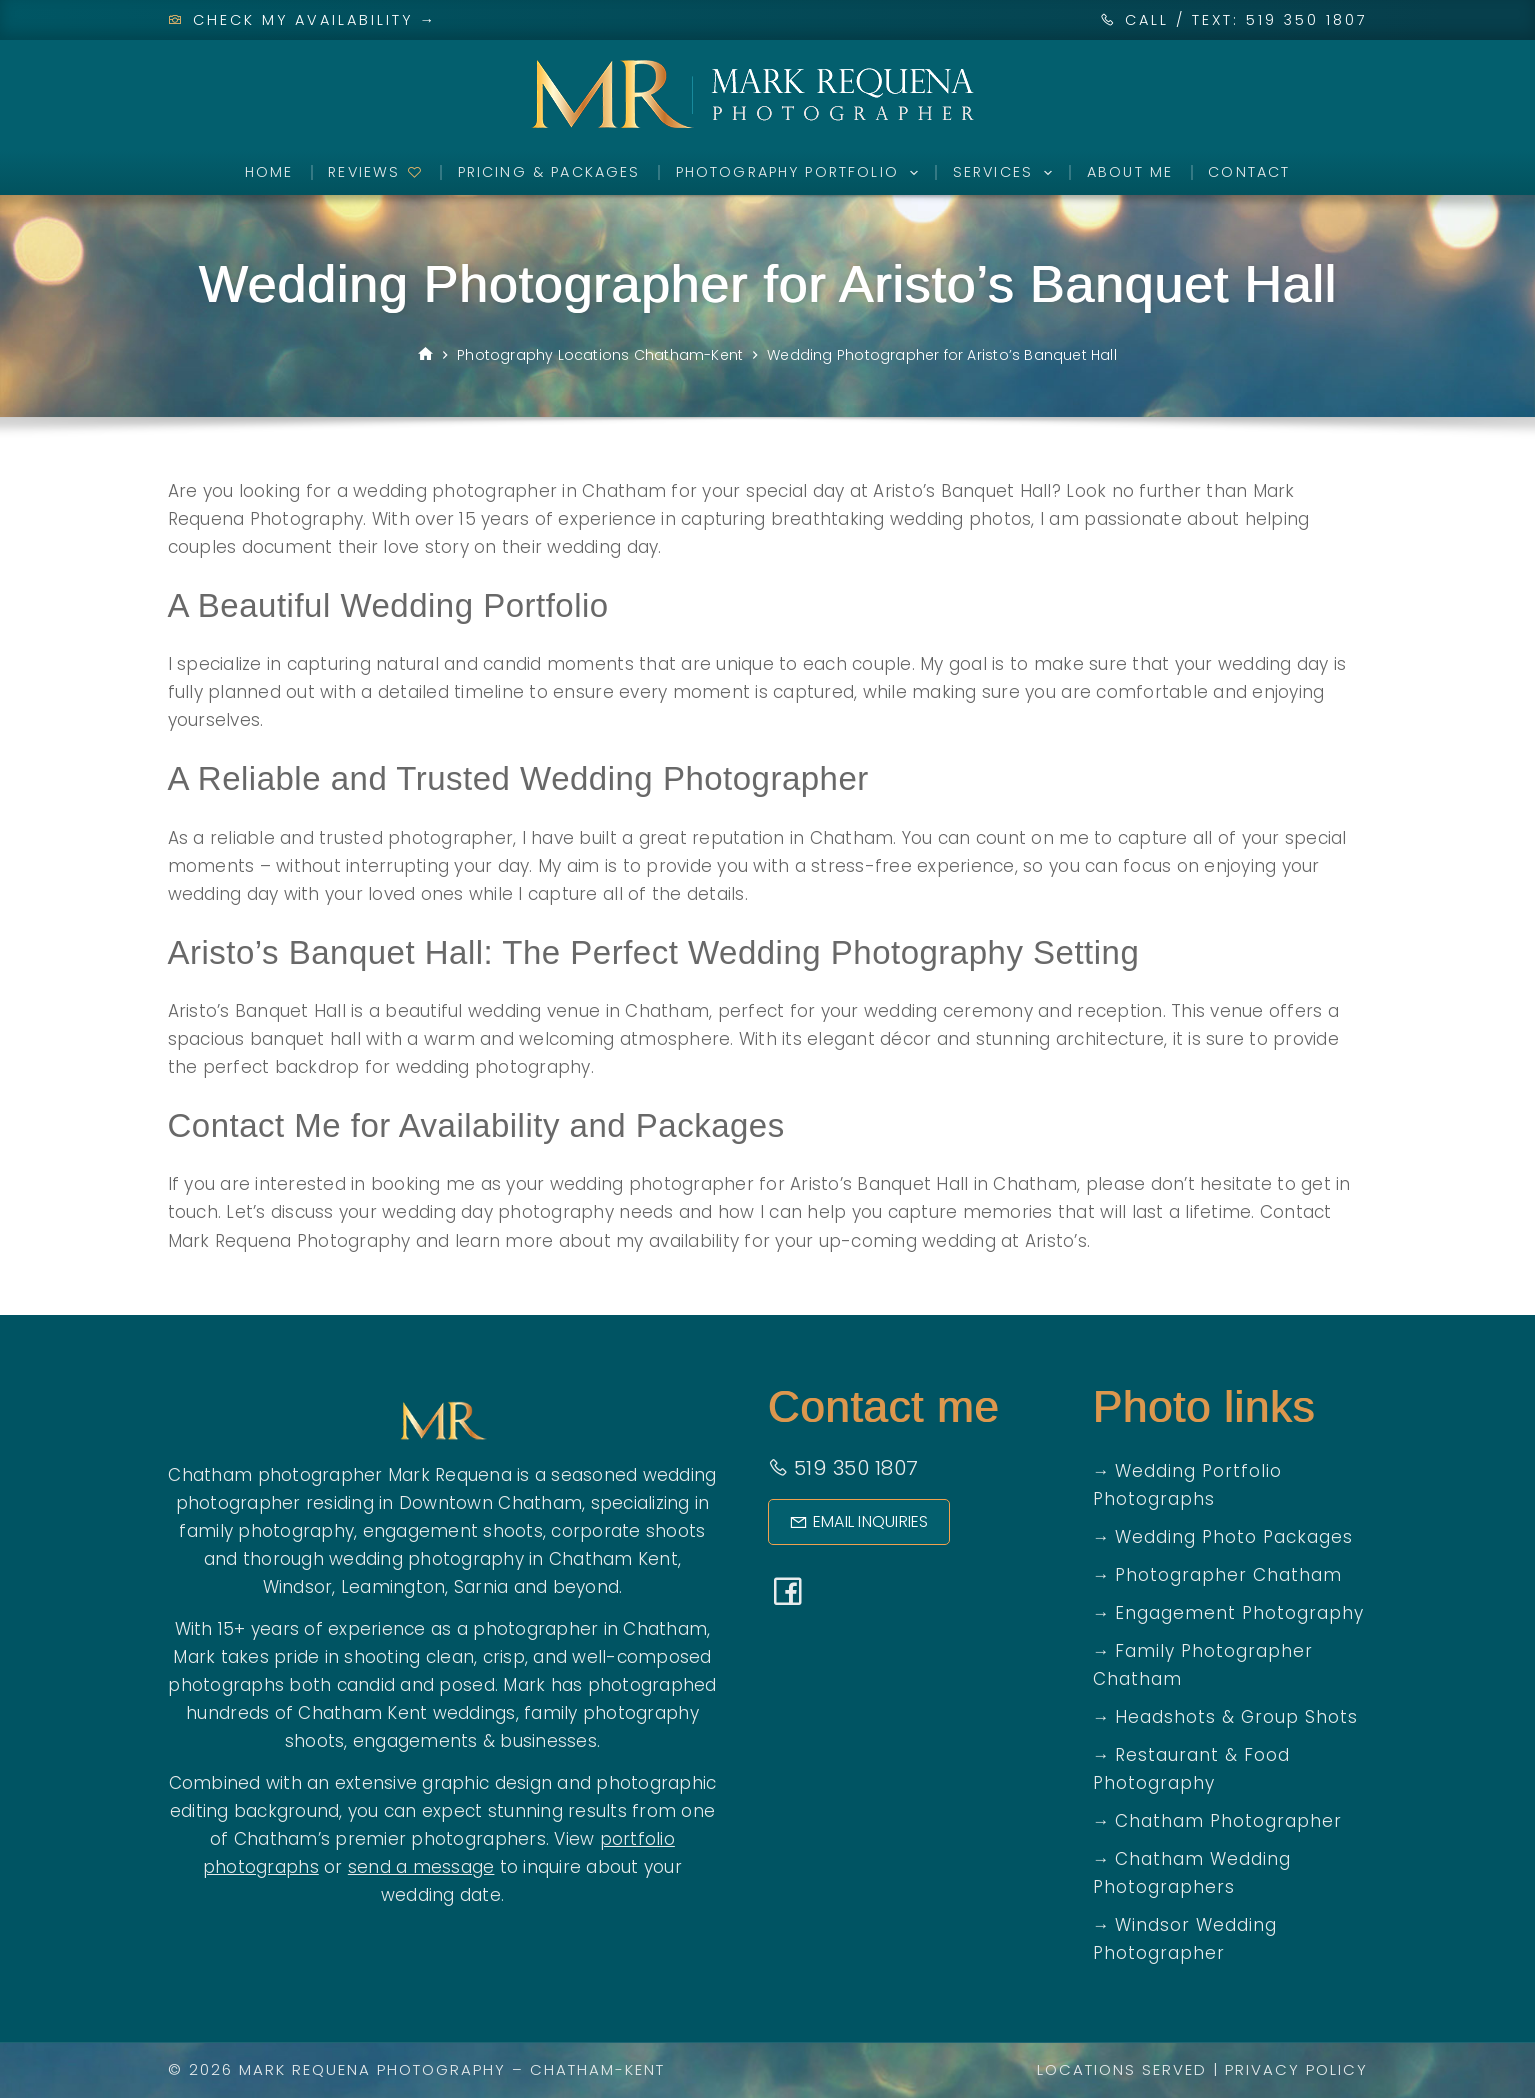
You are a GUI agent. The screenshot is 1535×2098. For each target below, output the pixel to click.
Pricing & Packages (549, 172)
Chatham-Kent (597, 2069)
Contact (1249, 172)
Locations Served (1122, 2069)
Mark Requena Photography (372, 2069)
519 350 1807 (843, 1468)
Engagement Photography (1239, 1613)
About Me (1130, 172)
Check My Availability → (303, 20)
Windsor (298, 1587)
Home (269, 172)
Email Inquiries (859, 1521)
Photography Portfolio (801, 173)
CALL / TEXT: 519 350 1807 (1246, 20)
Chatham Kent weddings (406, 1713)
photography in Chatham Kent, (544, 1559)
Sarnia (481, 1587)
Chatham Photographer (1228, 1821)
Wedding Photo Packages (1234, 1537)
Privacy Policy (1296, 2069)
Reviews (375, 172)
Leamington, (395, 1587)
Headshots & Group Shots (1236, 1717)
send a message (421, 1867)
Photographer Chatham (1228, 1575)
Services (1006, 173)
